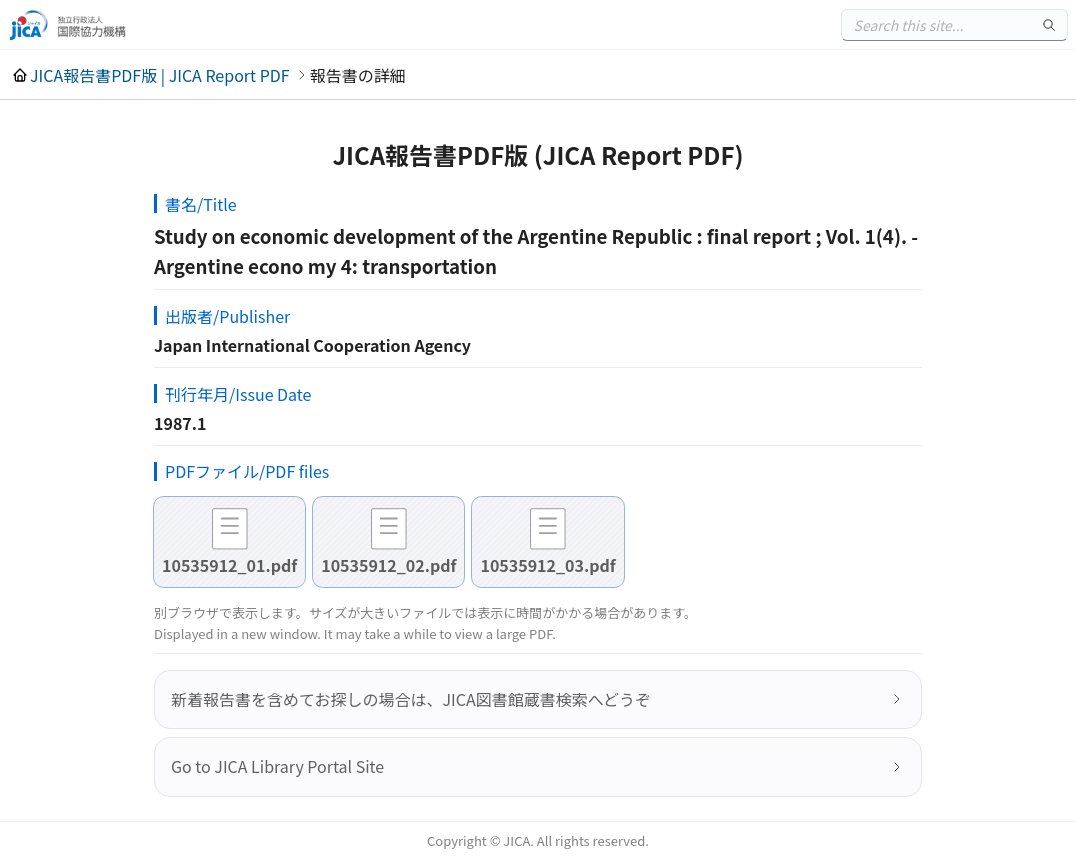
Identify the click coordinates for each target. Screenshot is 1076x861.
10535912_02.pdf (388, 565)
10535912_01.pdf (229, 565)
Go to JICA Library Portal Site (277, 766)
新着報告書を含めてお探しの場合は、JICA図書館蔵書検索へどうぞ (411, 699)
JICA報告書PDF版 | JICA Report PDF (160, 75)
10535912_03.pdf (547, 565)
